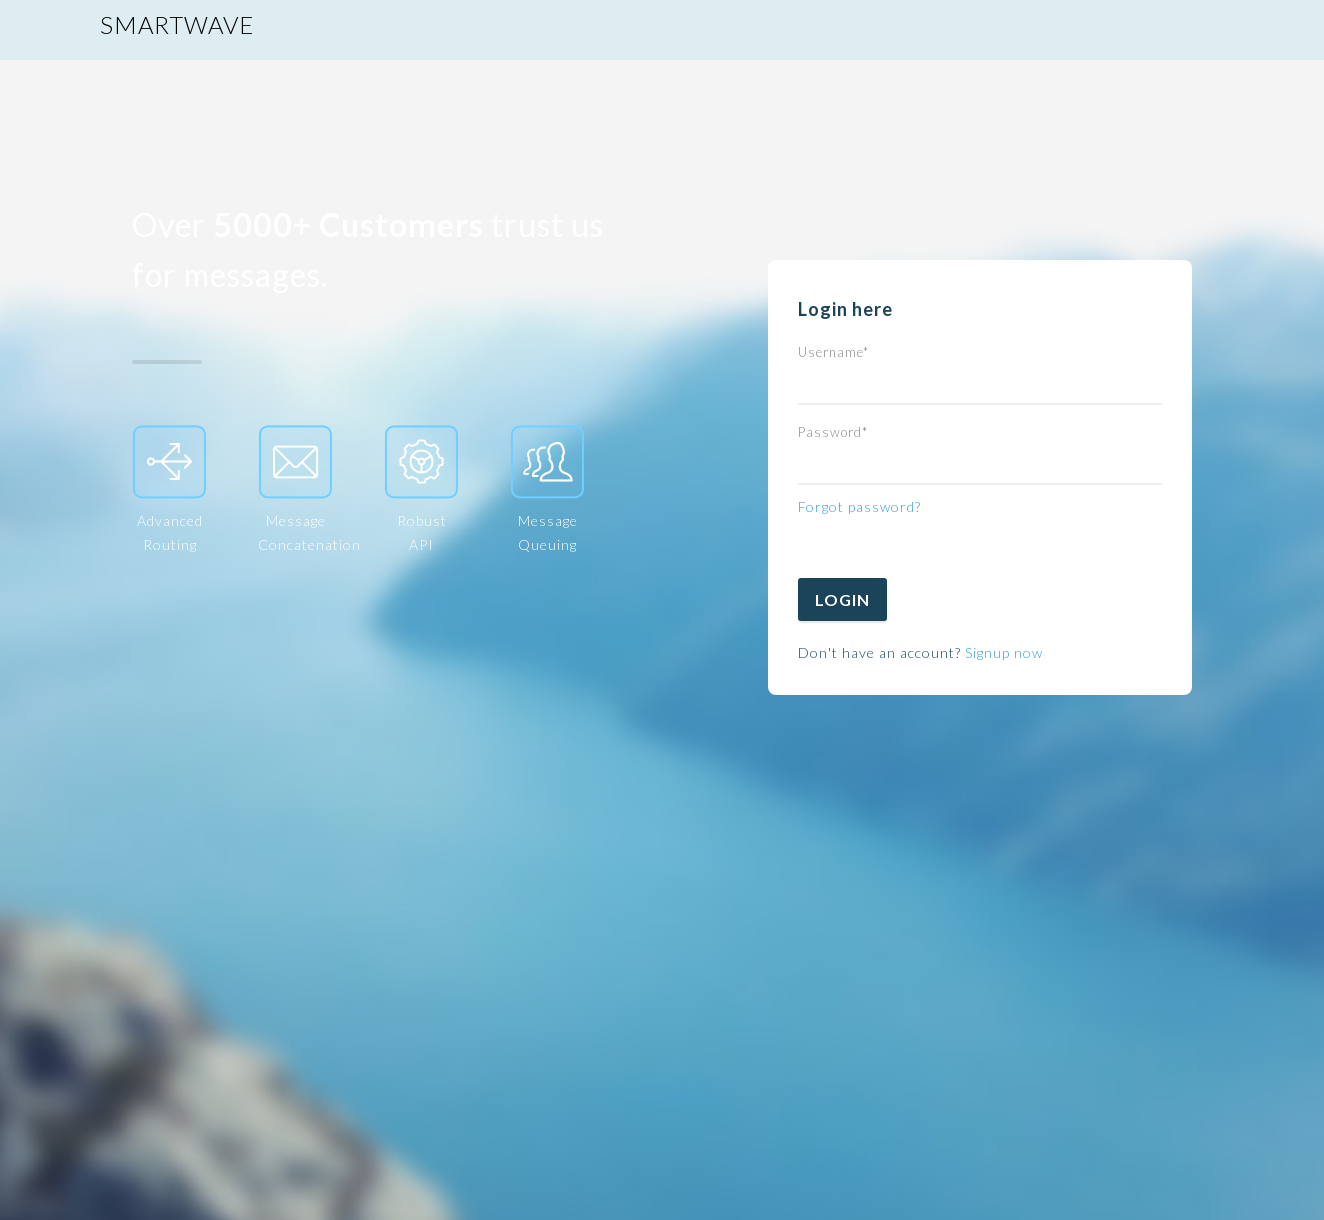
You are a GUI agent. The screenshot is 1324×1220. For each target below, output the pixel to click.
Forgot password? (859, 506)
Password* (833, 432)
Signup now (1004, 652)
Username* (833, 352)
